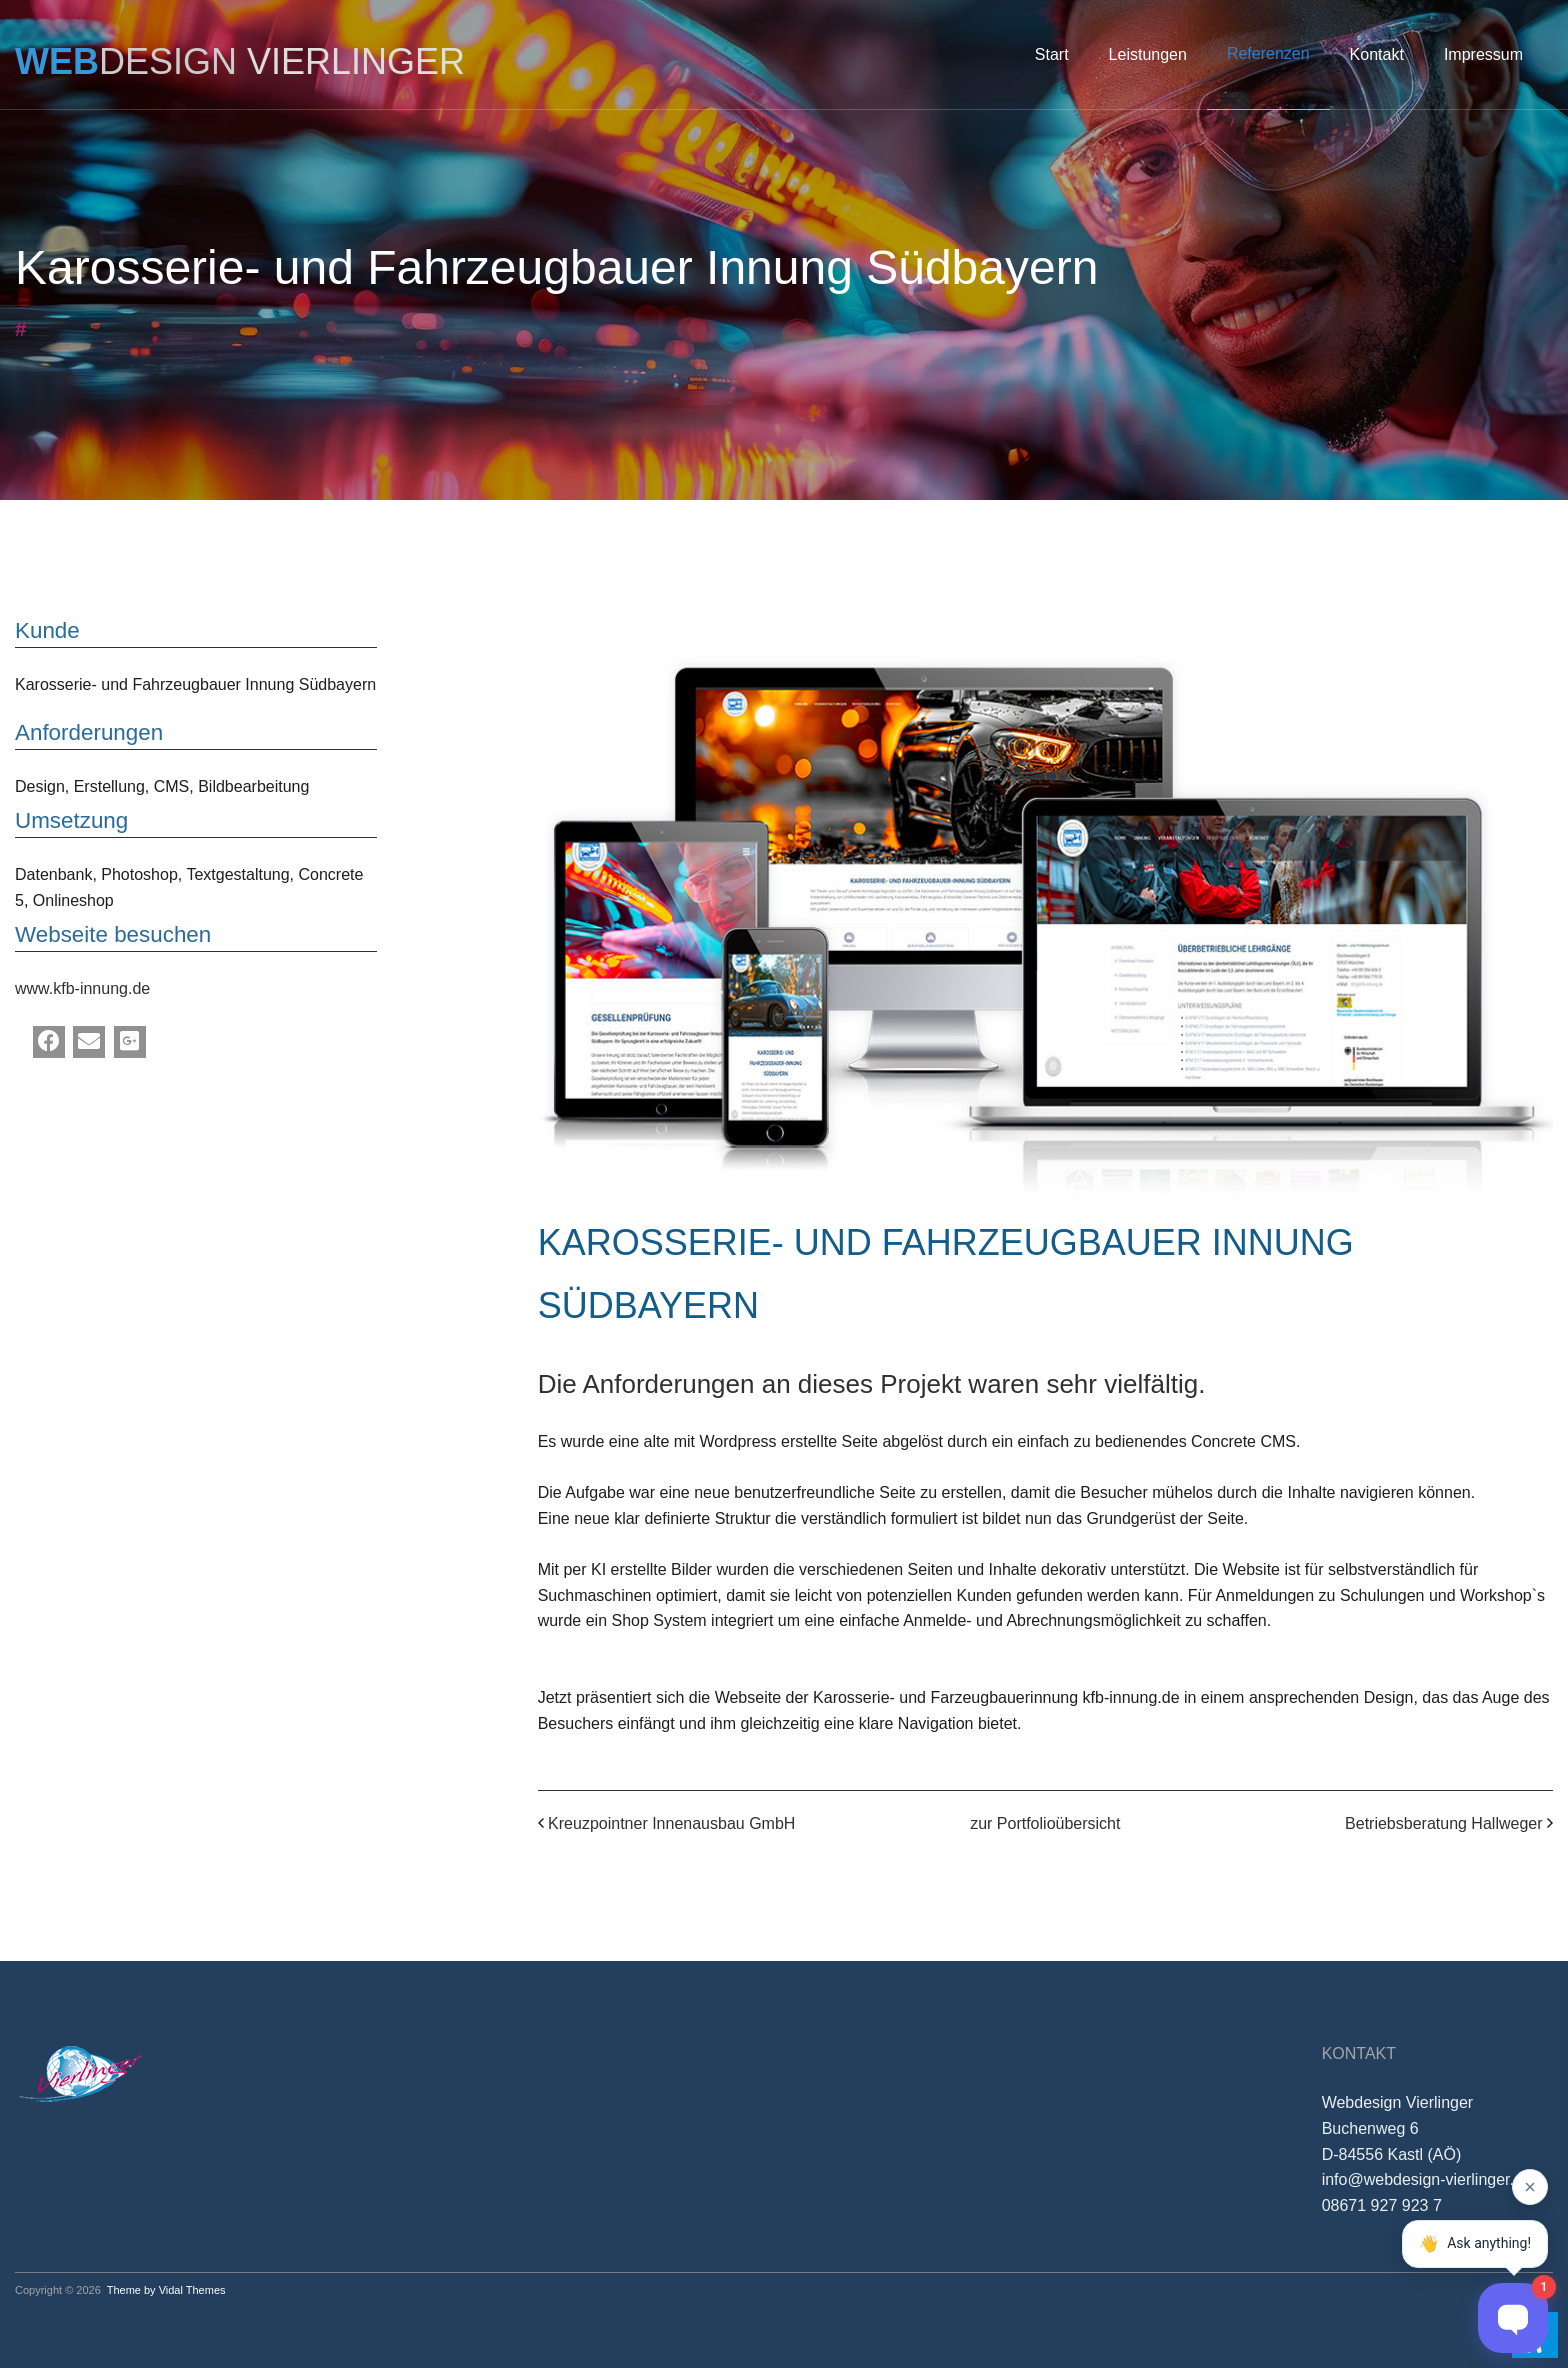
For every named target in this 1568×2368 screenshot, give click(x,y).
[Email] (89, 1042)
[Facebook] (49, 1042)
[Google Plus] (130, 1042)
